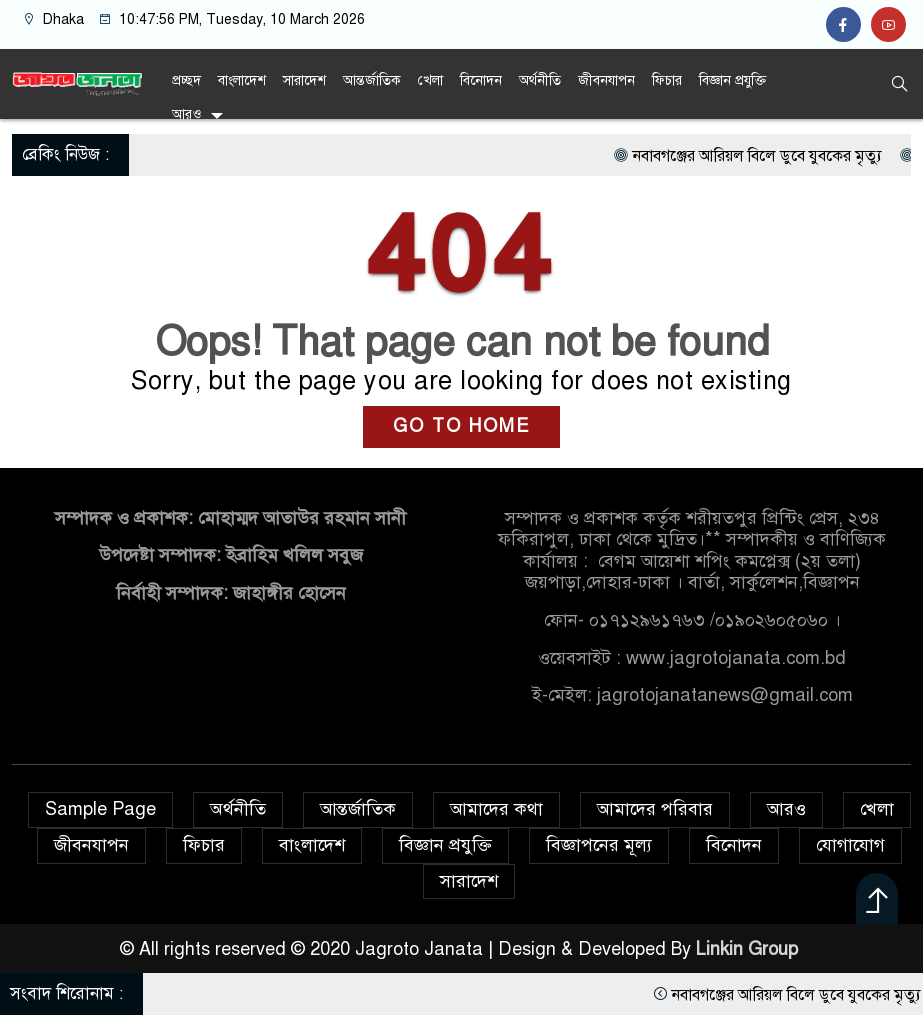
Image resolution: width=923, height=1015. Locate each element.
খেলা (430, 80)
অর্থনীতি (540, 80)
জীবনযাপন (606, 80)
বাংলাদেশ (242, 80)
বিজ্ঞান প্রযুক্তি (732, 80)
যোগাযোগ (850, 845)
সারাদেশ (304, 80)
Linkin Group (749, 949)
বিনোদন (481, 80)
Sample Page (100, 809)
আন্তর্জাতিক (372, 80)
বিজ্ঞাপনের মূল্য (599, 845)
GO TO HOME (461, 426)
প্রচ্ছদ (186, 80)
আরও (186, 114)
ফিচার (667, 80)
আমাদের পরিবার (655, 809)
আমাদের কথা (496, 809)
